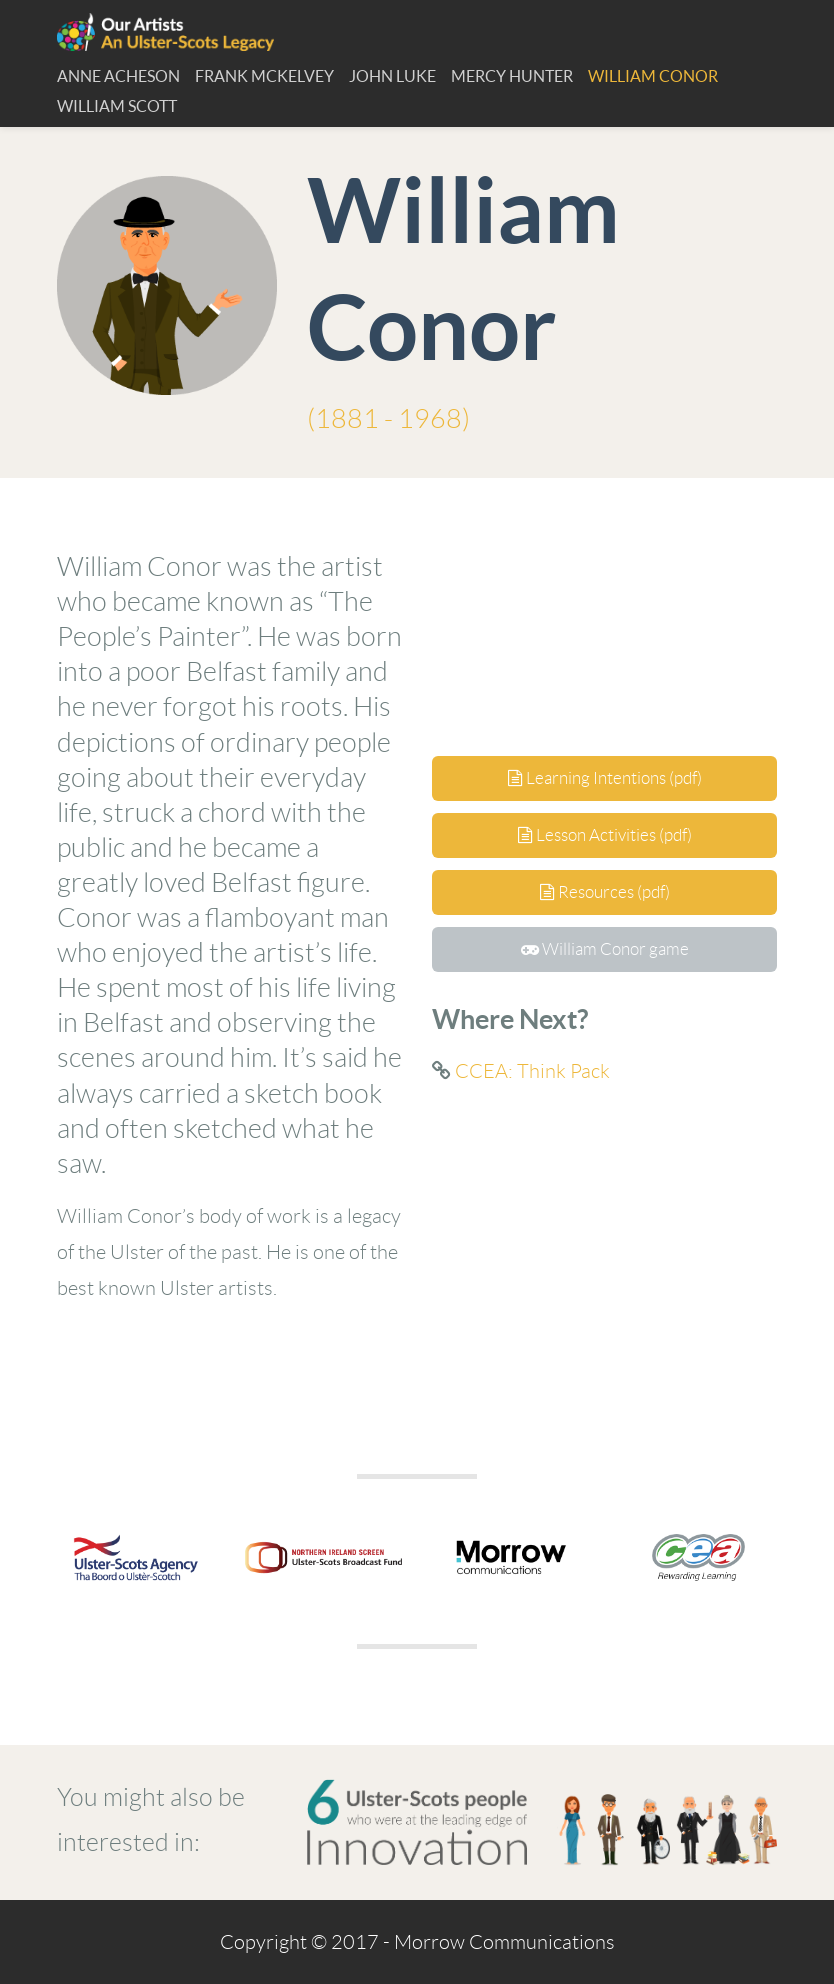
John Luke (392, 76)
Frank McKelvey (264, 76)
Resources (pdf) (605, 892)
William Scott (117, 106)
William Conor (653, 76)
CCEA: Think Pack (532, 1071)
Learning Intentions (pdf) (605, 778)
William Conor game (605, 949)
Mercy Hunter (512, 76)
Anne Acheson (118, 76)
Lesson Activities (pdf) (605, 835)
